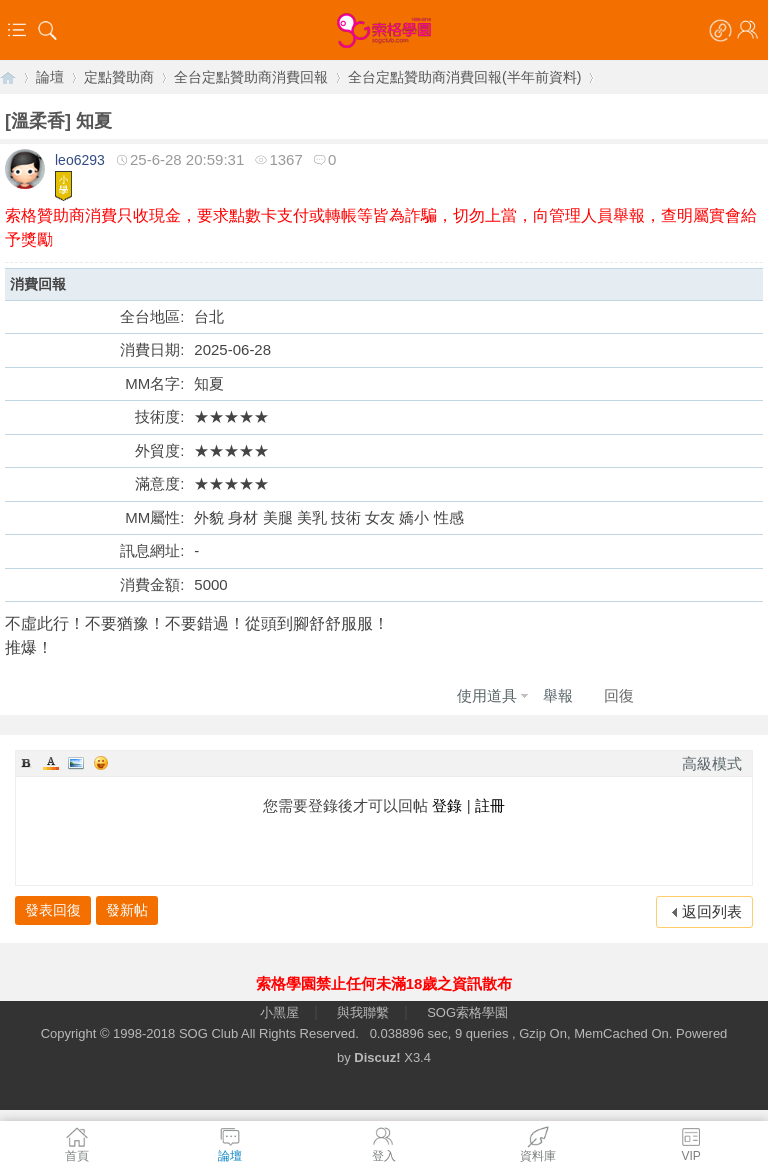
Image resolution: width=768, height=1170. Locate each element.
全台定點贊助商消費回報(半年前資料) (464, 77)
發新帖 (127, 910)
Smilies (101, 763)
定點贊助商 (119, 77)
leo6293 (80, 160)
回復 (619, 695)
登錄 (447, 805)
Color (51, 763)
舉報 (558, 695)
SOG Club (208, 1033)
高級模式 (712, 763)
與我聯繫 (363, 1012)
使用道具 (487, 695)
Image (76, 763)
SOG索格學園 (467, 1012)
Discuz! (377, 1057)
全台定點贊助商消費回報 (251, 77)
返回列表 (712, 911)
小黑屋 (279, 1012)
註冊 (490, 805)
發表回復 (53, 910)
